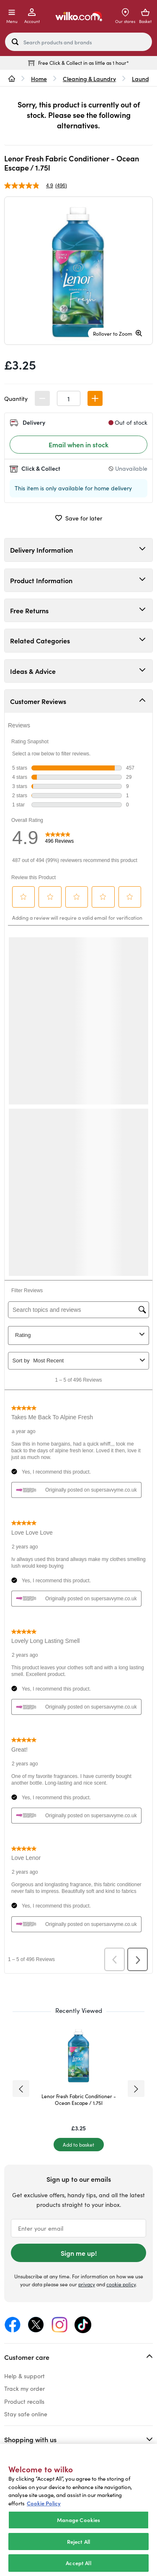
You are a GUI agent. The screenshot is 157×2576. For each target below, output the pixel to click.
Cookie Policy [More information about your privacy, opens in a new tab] (44, 2503)
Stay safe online (25, 2414)
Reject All (78, 2541)
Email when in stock (78, 444)
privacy (86, 2284)
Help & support (24, 2376)
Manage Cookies (78, 2520)
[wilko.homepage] (11, 78)
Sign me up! (79, 2252)
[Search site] (15, 41)
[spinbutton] (68, 398)
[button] (95, 398)
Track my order (24, 2388)
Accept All (78, 2563)
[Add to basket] (79, 2145)
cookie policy (121, 2284)
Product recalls (24, 2401)
